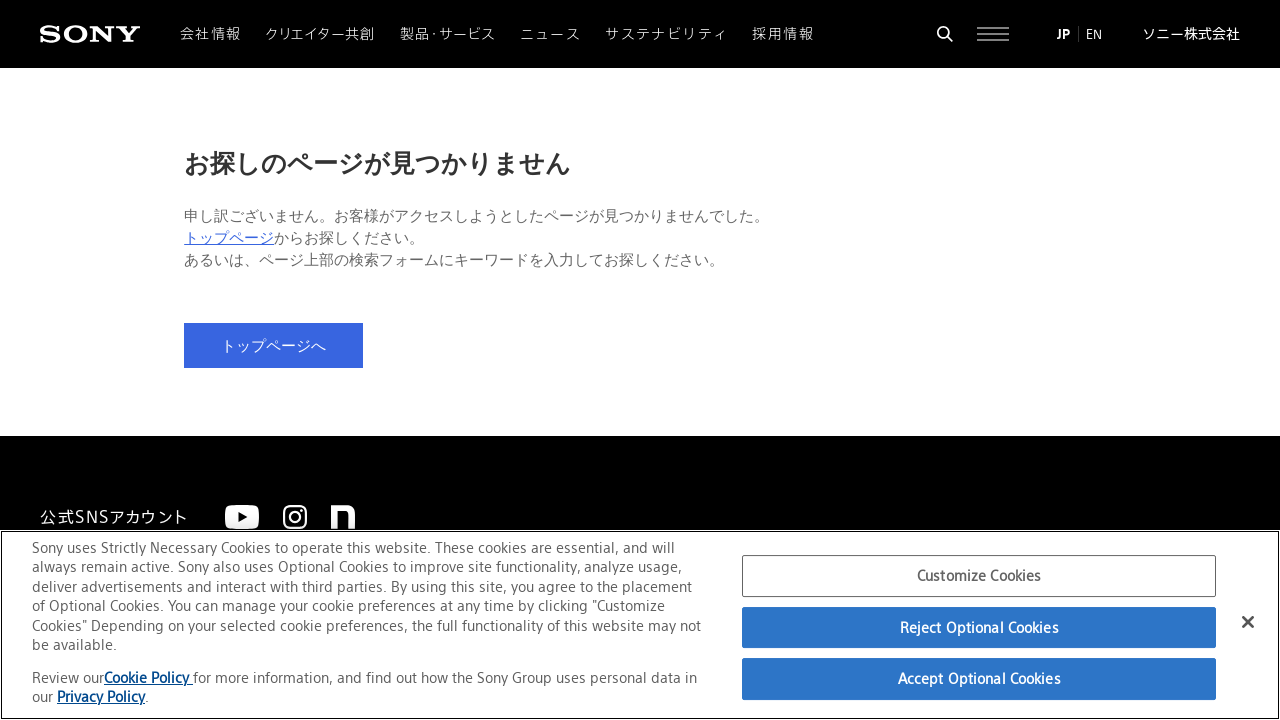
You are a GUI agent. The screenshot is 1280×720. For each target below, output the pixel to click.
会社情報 (211, 34)
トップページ (229, 238)
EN (1094, 34)
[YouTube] (242, 517)
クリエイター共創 (321, 34)
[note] (343, 517)
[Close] (1248, 622)
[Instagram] (295, 517)
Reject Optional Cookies (979, 627)
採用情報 (783, 34)
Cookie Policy (148, 677)
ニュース (551, 34)
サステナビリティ (666, 34)
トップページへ (273, 346)
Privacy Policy (101, 696)
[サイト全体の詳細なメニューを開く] (993, 34)
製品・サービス (448, 34)
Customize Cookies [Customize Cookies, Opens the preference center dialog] (979, 575)
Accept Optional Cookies (979, 678)
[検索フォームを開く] (945, 34)
